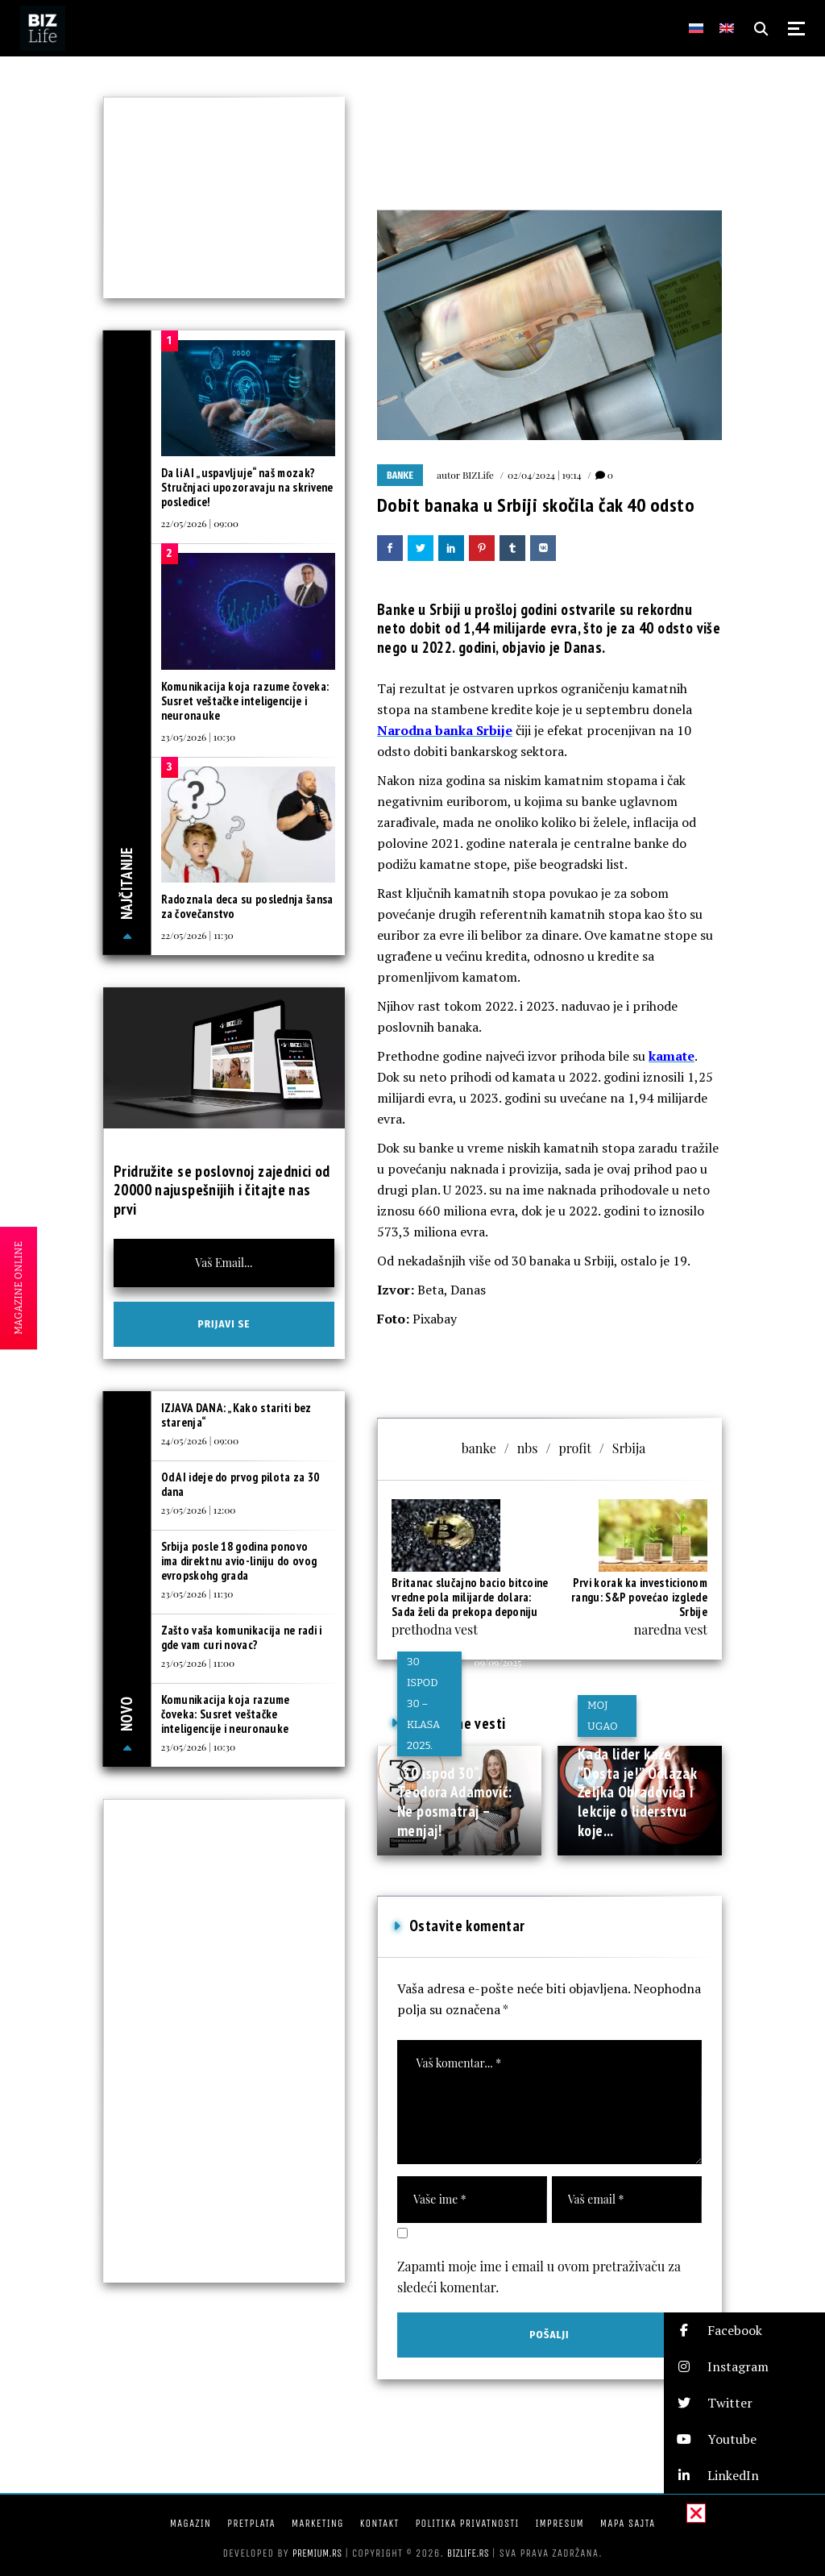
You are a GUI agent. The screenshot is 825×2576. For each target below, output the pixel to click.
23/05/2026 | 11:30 (197, 1593)
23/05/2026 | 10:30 (198, 736)
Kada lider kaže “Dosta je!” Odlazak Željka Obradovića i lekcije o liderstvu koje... (637, 1791)
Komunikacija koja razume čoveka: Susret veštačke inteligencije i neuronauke (245, 701)
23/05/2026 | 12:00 (198, 1509)
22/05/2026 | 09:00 (199, 523)
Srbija (628, 1448)
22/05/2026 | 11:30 (197, 935)
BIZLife (478, 474)
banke (479, 1448)
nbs (527, 1448)
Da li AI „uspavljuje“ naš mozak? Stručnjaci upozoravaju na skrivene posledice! (247, 487)
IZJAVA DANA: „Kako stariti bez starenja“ (236, 1415)
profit (574, 1448)
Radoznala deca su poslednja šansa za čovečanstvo (247, 906)
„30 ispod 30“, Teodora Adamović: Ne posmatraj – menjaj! (454, 1802)
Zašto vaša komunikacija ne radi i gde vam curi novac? (241, 1637)
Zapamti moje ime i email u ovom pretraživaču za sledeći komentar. (539, 2277)
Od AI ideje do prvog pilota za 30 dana (240, 1484)
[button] (744, 2330)
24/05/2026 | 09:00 (200, 1440)
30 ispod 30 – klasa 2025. (423, 1703)
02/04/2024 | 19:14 (545, 474)
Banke (400, 475)
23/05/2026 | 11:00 (198, 1662)
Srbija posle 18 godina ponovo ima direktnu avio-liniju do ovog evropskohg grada (239, 1561)
